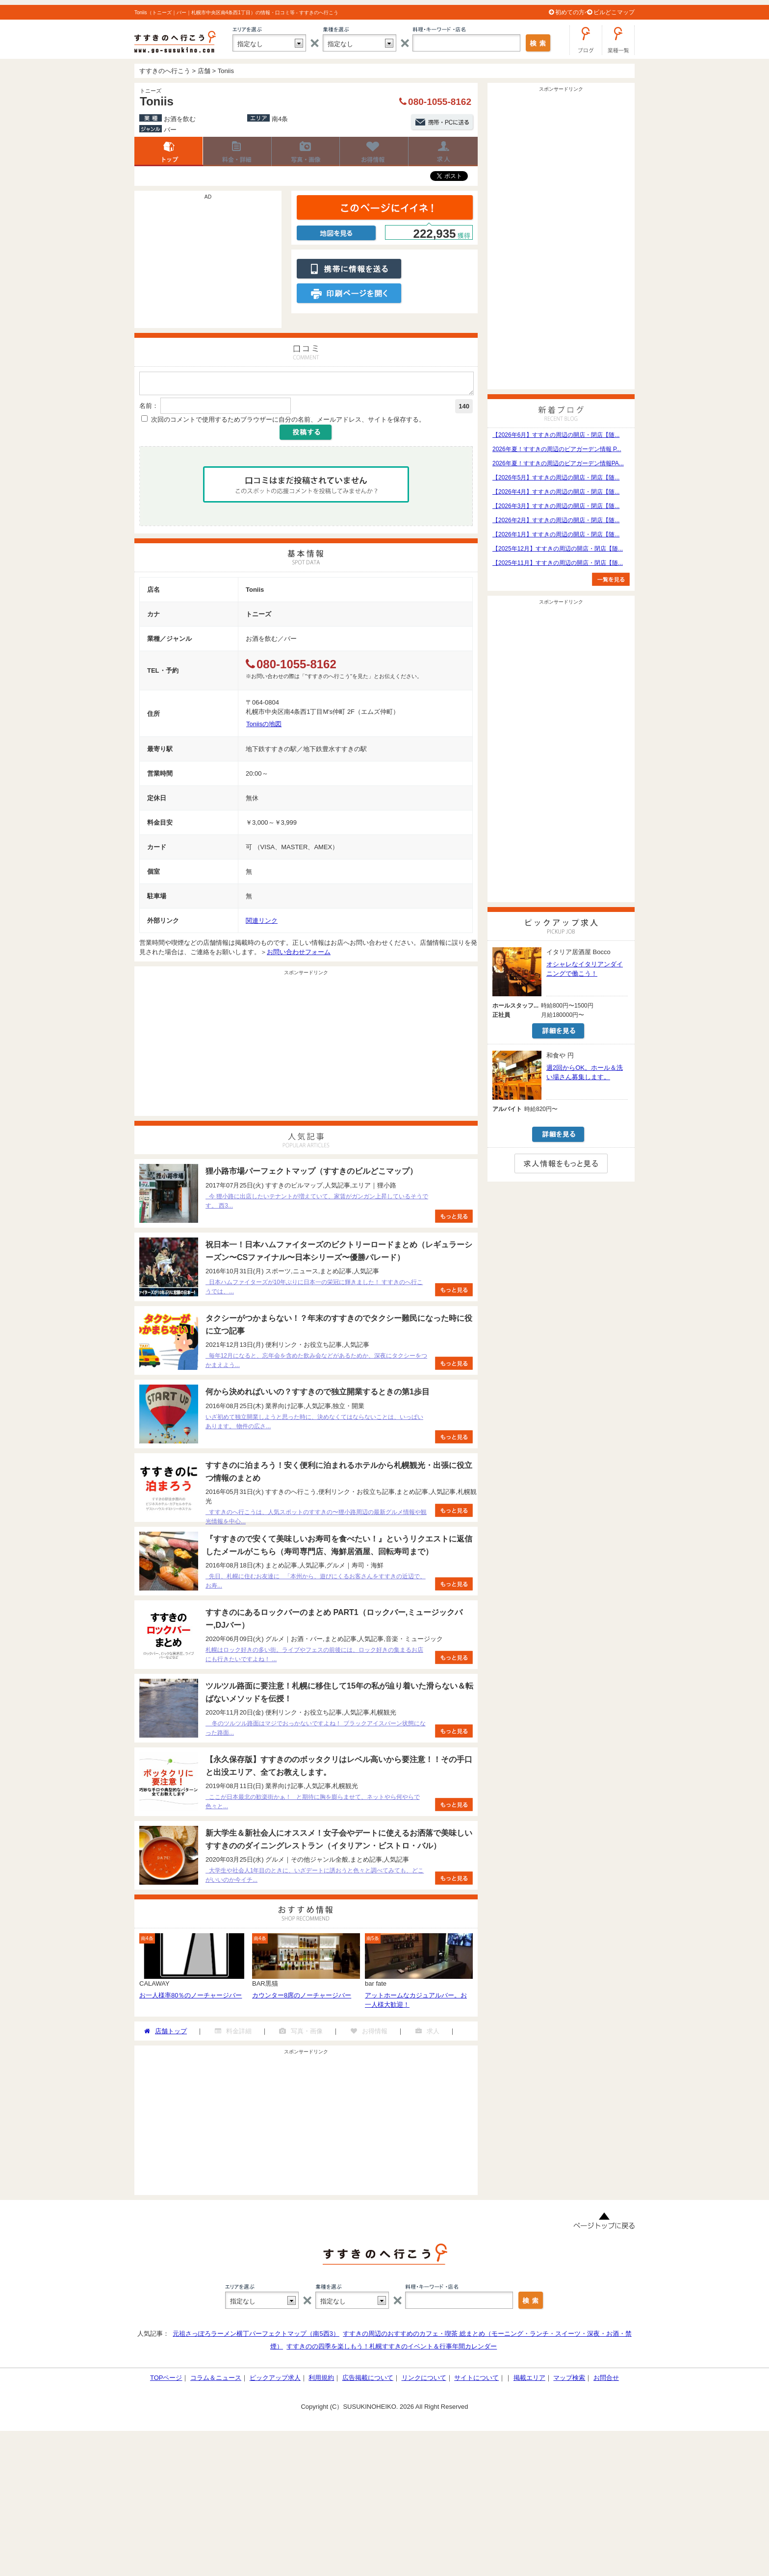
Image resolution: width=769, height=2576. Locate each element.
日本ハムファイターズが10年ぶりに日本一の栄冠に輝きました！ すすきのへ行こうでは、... (314, 1290)
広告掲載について (367, 2380)
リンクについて (424, 2380)
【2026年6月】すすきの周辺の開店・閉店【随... (555, 434)
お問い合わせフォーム (299, 955)
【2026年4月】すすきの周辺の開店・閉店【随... (555, 491)
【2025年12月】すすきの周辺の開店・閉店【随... (557, 548)
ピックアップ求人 (275, 2380)
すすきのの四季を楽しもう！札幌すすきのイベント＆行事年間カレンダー (391, 2349)
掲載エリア (529, 2380)
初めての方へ (572, 12)
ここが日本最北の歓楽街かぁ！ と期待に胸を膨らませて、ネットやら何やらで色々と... (312, 1804)
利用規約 (321, 2380)
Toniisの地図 (264, 727)
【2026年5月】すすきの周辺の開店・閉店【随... (555, 477)
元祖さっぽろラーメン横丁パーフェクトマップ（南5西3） (256, 2336)
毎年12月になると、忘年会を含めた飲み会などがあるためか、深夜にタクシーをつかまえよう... (316, 1363)
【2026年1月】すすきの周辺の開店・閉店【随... (555, 534)
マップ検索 (569, 2380)
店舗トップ (168, 151)
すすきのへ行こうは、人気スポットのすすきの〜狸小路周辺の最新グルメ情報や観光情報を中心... (316, 1520)
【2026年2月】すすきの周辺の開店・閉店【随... (555, 520)
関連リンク (262, 923)
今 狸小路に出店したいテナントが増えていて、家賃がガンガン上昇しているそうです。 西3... (316, 1204)
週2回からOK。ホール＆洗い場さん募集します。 (584, 1072)
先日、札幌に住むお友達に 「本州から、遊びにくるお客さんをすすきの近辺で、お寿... (315, 1584)
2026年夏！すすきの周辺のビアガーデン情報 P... (556, 449)
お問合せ (606, 2380)
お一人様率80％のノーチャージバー (190, 1998)
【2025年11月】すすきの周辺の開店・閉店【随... (557, 562)
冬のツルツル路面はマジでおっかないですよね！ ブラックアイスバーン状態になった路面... (315, 1731)
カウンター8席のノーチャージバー (301, 1998)
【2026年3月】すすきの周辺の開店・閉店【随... (555, 506)
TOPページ (166, 2380)
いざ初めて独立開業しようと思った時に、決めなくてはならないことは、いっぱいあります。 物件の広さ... (314, 1424)
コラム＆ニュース (215, 2380)
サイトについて (476, 2380)
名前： (148, 408)
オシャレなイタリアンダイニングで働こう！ (584, 968)
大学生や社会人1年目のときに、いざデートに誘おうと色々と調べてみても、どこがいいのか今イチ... (314, 1878)
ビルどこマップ (614, 12)
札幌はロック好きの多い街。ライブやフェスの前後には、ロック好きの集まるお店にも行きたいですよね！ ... (314, 1657)
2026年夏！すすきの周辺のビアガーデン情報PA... (558, 463)
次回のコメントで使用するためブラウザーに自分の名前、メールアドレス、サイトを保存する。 (288, 422)
